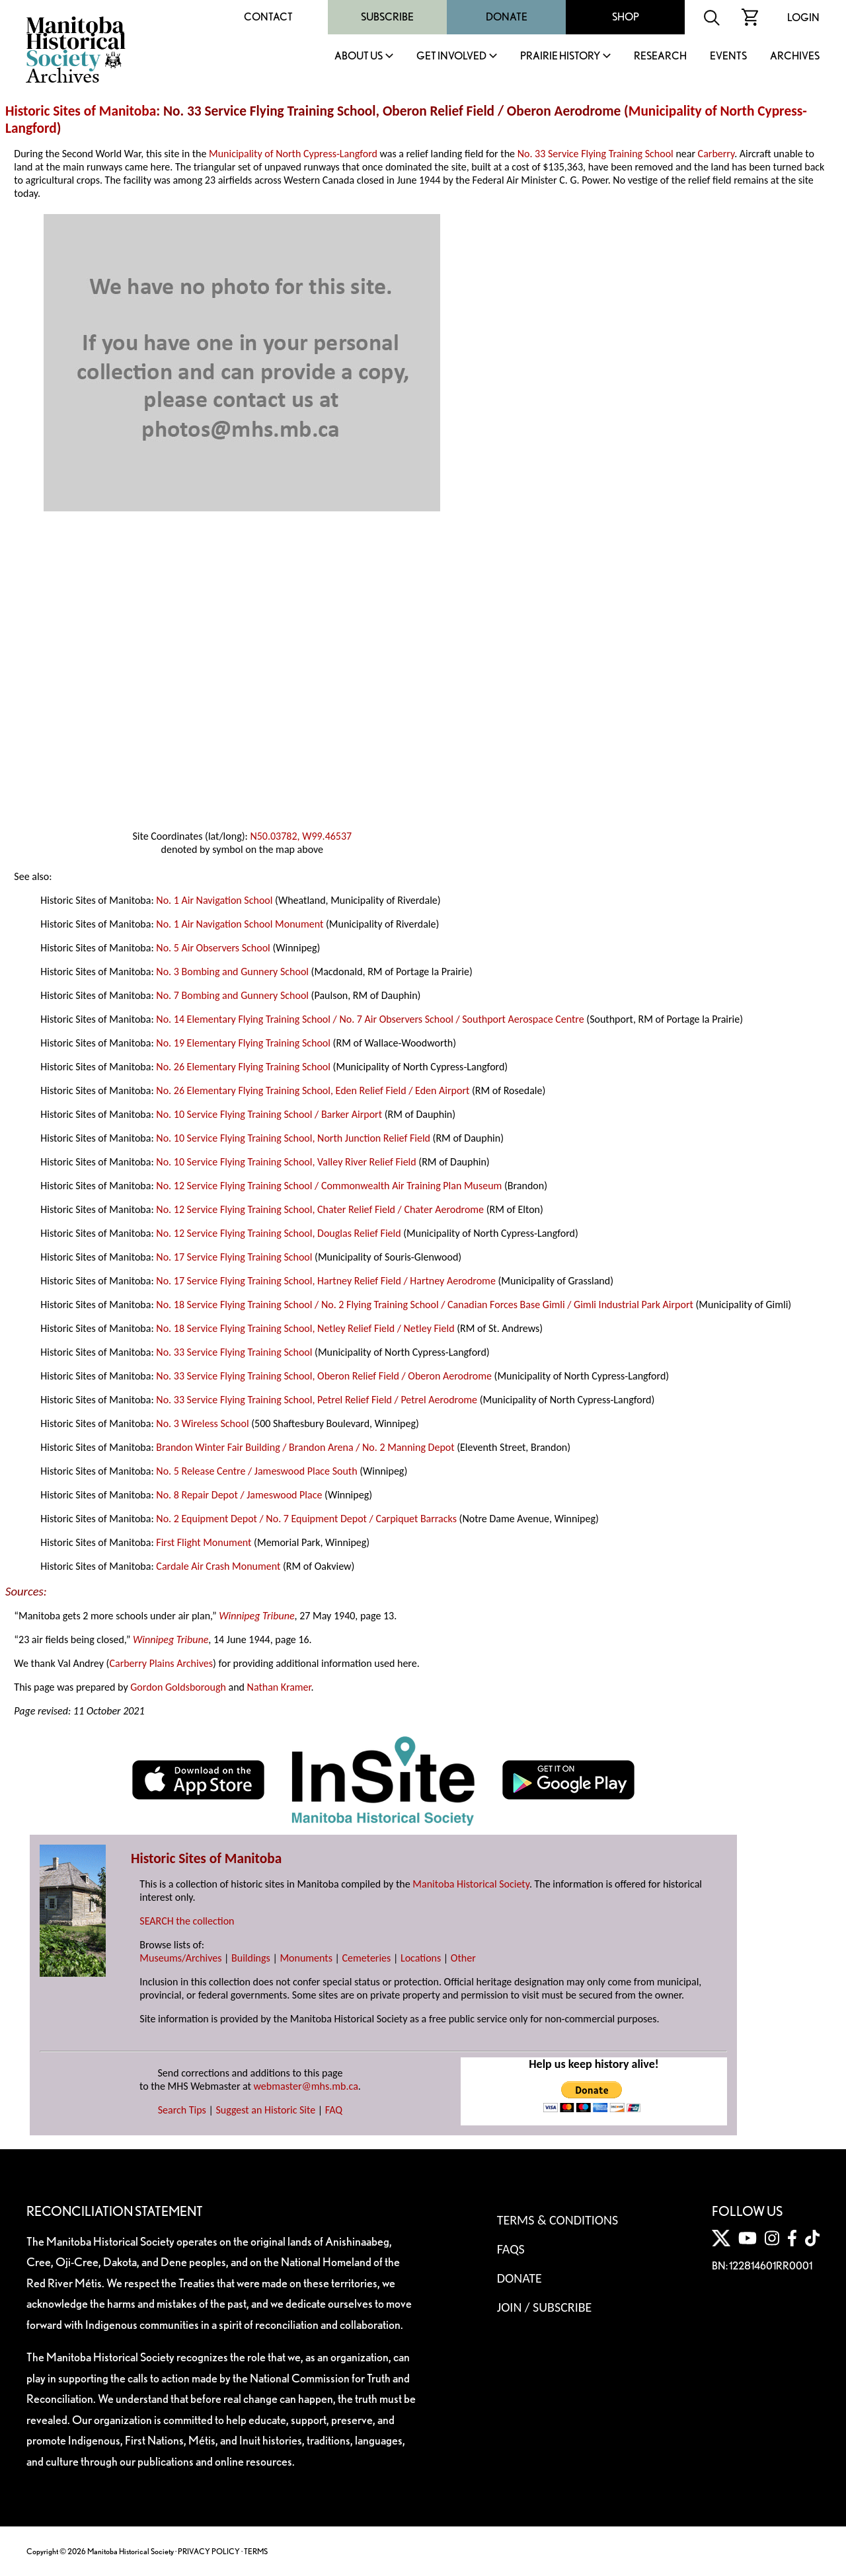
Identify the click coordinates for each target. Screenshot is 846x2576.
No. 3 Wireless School (202, 1423)
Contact (268, 17)
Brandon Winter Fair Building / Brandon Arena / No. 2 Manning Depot (305, 1447)
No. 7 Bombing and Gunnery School (232, 995)
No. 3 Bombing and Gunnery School (232, 971)
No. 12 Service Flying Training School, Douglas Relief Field (278, 1233)
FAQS (511, 2249)
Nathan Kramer (279, 1687)
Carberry (716, 153)
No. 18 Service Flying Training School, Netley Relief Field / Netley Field (305, 1328)
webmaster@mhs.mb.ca (306, 2086)
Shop (625, 17)
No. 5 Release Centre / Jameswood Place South (256, 1471)
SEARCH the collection (186, 1921)
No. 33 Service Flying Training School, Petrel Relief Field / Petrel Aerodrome (316, 1399)
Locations (421, 1958)
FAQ (333, 2110)
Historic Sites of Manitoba (80, 111)
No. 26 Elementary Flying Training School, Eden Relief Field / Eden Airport (312, 1090)
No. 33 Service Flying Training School (595, 153)
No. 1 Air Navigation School (214, 900)
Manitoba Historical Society (470, 1884)
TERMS (256, 2551)
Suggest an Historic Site (265, 2110)
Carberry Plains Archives (161, 1663)
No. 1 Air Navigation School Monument (239, 924)
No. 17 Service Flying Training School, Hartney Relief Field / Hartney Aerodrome (326, 1280)
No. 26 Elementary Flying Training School (243, 1066)
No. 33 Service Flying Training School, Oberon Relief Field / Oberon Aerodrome (324, 1376)
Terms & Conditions (557, 2220)
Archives (795, 56)
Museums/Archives (180, 1958)
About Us (358, 56)
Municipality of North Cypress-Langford (293, 153)
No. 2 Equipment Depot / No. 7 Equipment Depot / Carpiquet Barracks (306, 1518)
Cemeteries (366, 1958)
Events (728, 56)
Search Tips (182, 2110)
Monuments (306, 1958)
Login (803, 17)
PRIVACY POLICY (209, 2551)
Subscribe (387, 17)
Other (463, 1958)
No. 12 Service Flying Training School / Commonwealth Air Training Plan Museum (329, 1185)
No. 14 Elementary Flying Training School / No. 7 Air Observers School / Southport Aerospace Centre (370, 1019)
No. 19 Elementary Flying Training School (243, 1043)
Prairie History (560, 56)
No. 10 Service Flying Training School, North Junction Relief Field (293, 1138)
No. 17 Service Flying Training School (234, 1257)
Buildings (250, 1958)
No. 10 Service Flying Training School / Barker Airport (269, 1114)
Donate (506, 17)
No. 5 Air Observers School (213, 947)
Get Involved (451, 56)
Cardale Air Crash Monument (218, 1566)
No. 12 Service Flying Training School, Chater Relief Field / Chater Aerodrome (320, 1209)
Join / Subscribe (544, 2307)
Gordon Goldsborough (178, 1687)
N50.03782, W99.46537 (301, 836)
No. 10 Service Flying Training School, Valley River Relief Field (286, 1162)
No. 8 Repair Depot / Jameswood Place (239, 1495)
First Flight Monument (203, 1542)
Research (660, 56)
